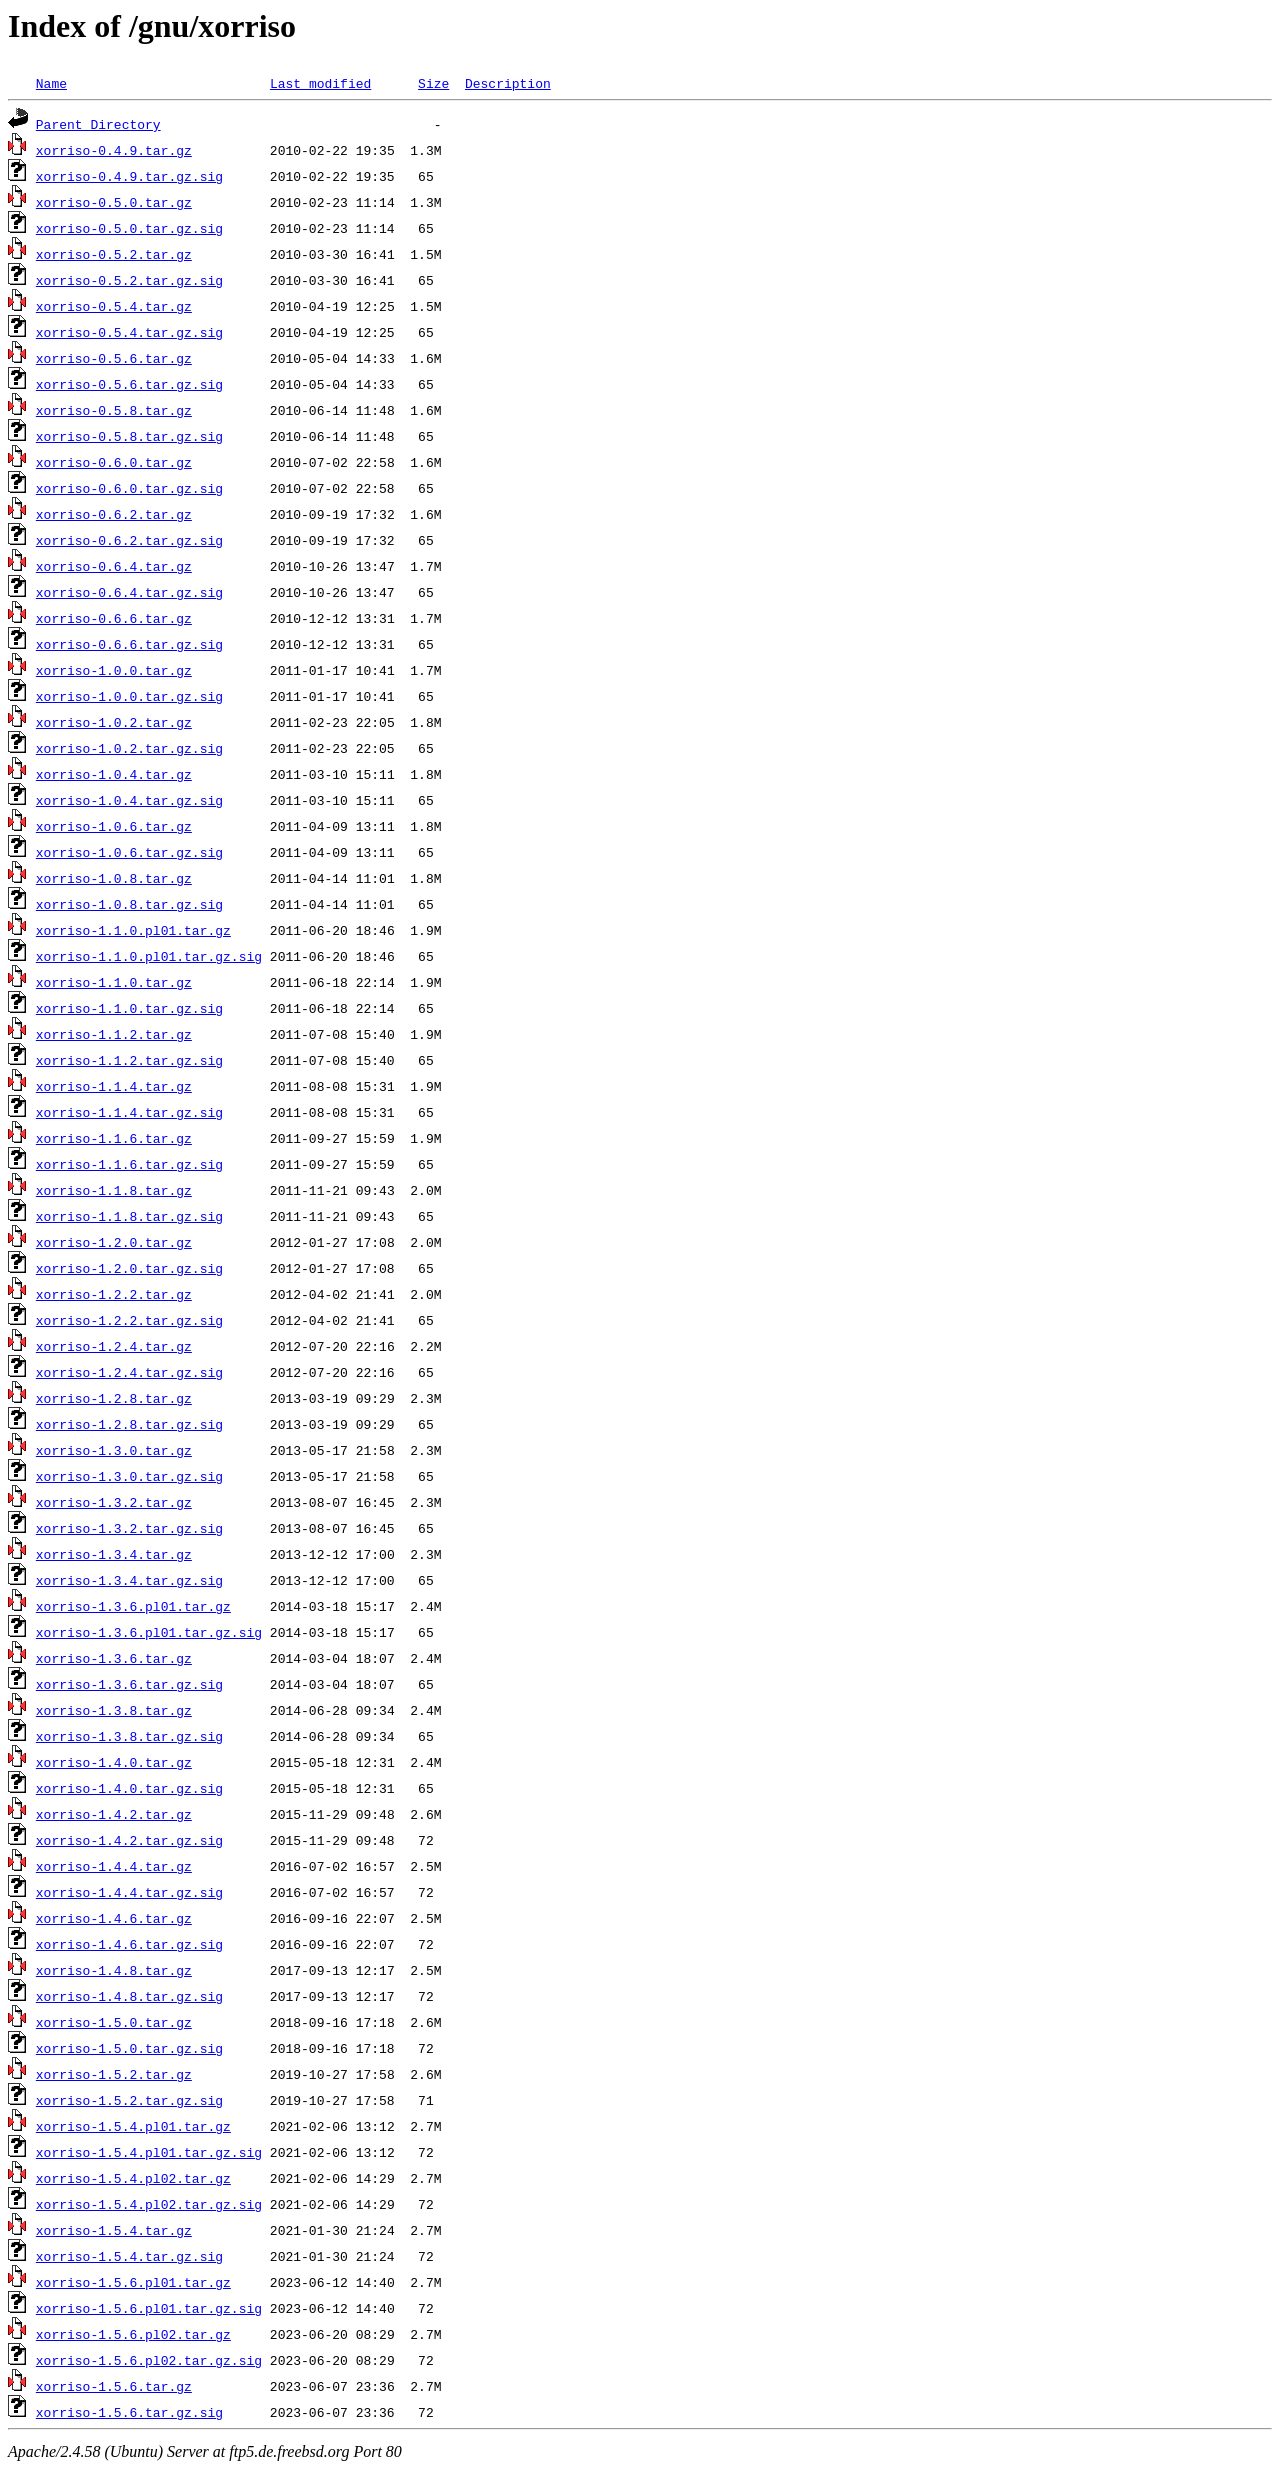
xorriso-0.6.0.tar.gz (114, 462)
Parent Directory (98, 124)
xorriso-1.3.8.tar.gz (114, 1710)
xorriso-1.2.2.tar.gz (114, 1294)
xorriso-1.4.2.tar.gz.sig (129, 1840)
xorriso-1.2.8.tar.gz (114, 1398)
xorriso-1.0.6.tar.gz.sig (129, 852)
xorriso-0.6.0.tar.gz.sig (129, 488)
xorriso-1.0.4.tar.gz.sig (129, 800)
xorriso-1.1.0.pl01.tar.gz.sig (149, 956)
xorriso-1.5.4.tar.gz (114, 2230)
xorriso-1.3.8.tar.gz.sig (129, 1736)
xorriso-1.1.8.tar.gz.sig (129, 1216)
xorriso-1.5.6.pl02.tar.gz (133, 2334)
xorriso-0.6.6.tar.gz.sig (129, 644)
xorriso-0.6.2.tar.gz (114, 514)
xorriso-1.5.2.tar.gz (114, 2074)
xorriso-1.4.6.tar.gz (114, 1918)
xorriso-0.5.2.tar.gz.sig (129, 280)
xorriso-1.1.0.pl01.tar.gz (133, 930)
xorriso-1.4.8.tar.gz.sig (129, 1996)
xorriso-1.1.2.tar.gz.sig (129, 1060)
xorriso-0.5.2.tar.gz (114, 254)
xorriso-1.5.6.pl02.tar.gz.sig (149, 2360)
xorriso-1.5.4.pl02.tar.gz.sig (149, 2204)
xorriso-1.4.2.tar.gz (114, 1814)
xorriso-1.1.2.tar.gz (114, 1034)
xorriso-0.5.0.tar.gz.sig (129, 228)
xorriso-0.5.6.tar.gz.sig (129, 384)
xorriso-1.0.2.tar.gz (114, 722)
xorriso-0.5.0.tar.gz (114, 202)
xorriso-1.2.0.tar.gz (114, 1242)
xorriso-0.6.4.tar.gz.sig (129, 592)
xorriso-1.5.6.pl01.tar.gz (133, 2282)
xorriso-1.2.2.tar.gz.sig (129, 1320)
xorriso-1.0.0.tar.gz (114, 670)
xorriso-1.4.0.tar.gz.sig (129, 1788)
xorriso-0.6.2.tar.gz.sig (129, 540)
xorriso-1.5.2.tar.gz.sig (129, 2100)
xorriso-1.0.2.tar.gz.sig (129, 748)
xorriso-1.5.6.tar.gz (114, 2386)
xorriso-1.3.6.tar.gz (114, 1658)
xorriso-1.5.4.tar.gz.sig (129, 2256)
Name (51, 83)
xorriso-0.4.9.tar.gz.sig (129, 176)
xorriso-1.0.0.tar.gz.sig (129, 696)
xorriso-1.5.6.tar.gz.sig (129, 2412)
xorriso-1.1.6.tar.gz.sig (129, 1164)
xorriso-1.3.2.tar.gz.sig (129, 1528)
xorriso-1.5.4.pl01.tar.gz (133, 2126)
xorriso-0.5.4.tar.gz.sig (129, 332)
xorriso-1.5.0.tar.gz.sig (129, 2048)
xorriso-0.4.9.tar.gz (114, 150)
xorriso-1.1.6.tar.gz (114, 1138)
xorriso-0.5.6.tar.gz (114, 358)
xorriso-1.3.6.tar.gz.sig (129, 1684)
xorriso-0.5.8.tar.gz (114, 410)
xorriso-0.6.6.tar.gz (114, 618)
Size (433, 83)
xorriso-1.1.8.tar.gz (114, 1190)
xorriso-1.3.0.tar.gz (114, 1450)
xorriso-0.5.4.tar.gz (114, 306)
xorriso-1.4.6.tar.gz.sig (129, 1944)
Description (508, 83)
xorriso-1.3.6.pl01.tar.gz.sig (149, 1632)
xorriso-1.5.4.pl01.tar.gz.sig (149, 2152)
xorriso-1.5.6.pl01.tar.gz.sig (149, 2308)
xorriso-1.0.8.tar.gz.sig (129, 904)
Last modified (320, 83)
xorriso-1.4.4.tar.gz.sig (129, 1892)
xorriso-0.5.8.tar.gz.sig (129, 436)
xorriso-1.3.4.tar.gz (114, 1554)
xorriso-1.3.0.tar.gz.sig (129, 1476)
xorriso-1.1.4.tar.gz (114, 1086)
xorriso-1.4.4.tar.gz (114, 1866)
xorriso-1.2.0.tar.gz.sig (129, 1268)
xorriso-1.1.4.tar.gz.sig (129, 1112)
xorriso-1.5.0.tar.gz (114, 2022)
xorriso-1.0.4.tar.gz (114, 774)
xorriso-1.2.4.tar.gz (114, 1346)
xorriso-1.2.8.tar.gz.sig (129, 1424)
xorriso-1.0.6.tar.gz (114, 826)
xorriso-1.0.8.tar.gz (114, 878)
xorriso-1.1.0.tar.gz (114, 982)
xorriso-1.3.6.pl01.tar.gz (133, 1606)
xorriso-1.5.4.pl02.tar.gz (133, 2178)
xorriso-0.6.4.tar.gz (114, 566)
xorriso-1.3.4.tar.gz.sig (129, 1580)
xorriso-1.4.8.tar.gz (114, 1970)
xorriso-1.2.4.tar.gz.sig (129, 1372)
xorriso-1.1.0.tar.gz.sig (129, 1008)
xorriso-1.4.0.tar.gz (114, 1762)
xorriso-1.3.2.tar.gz (114, 1502)
